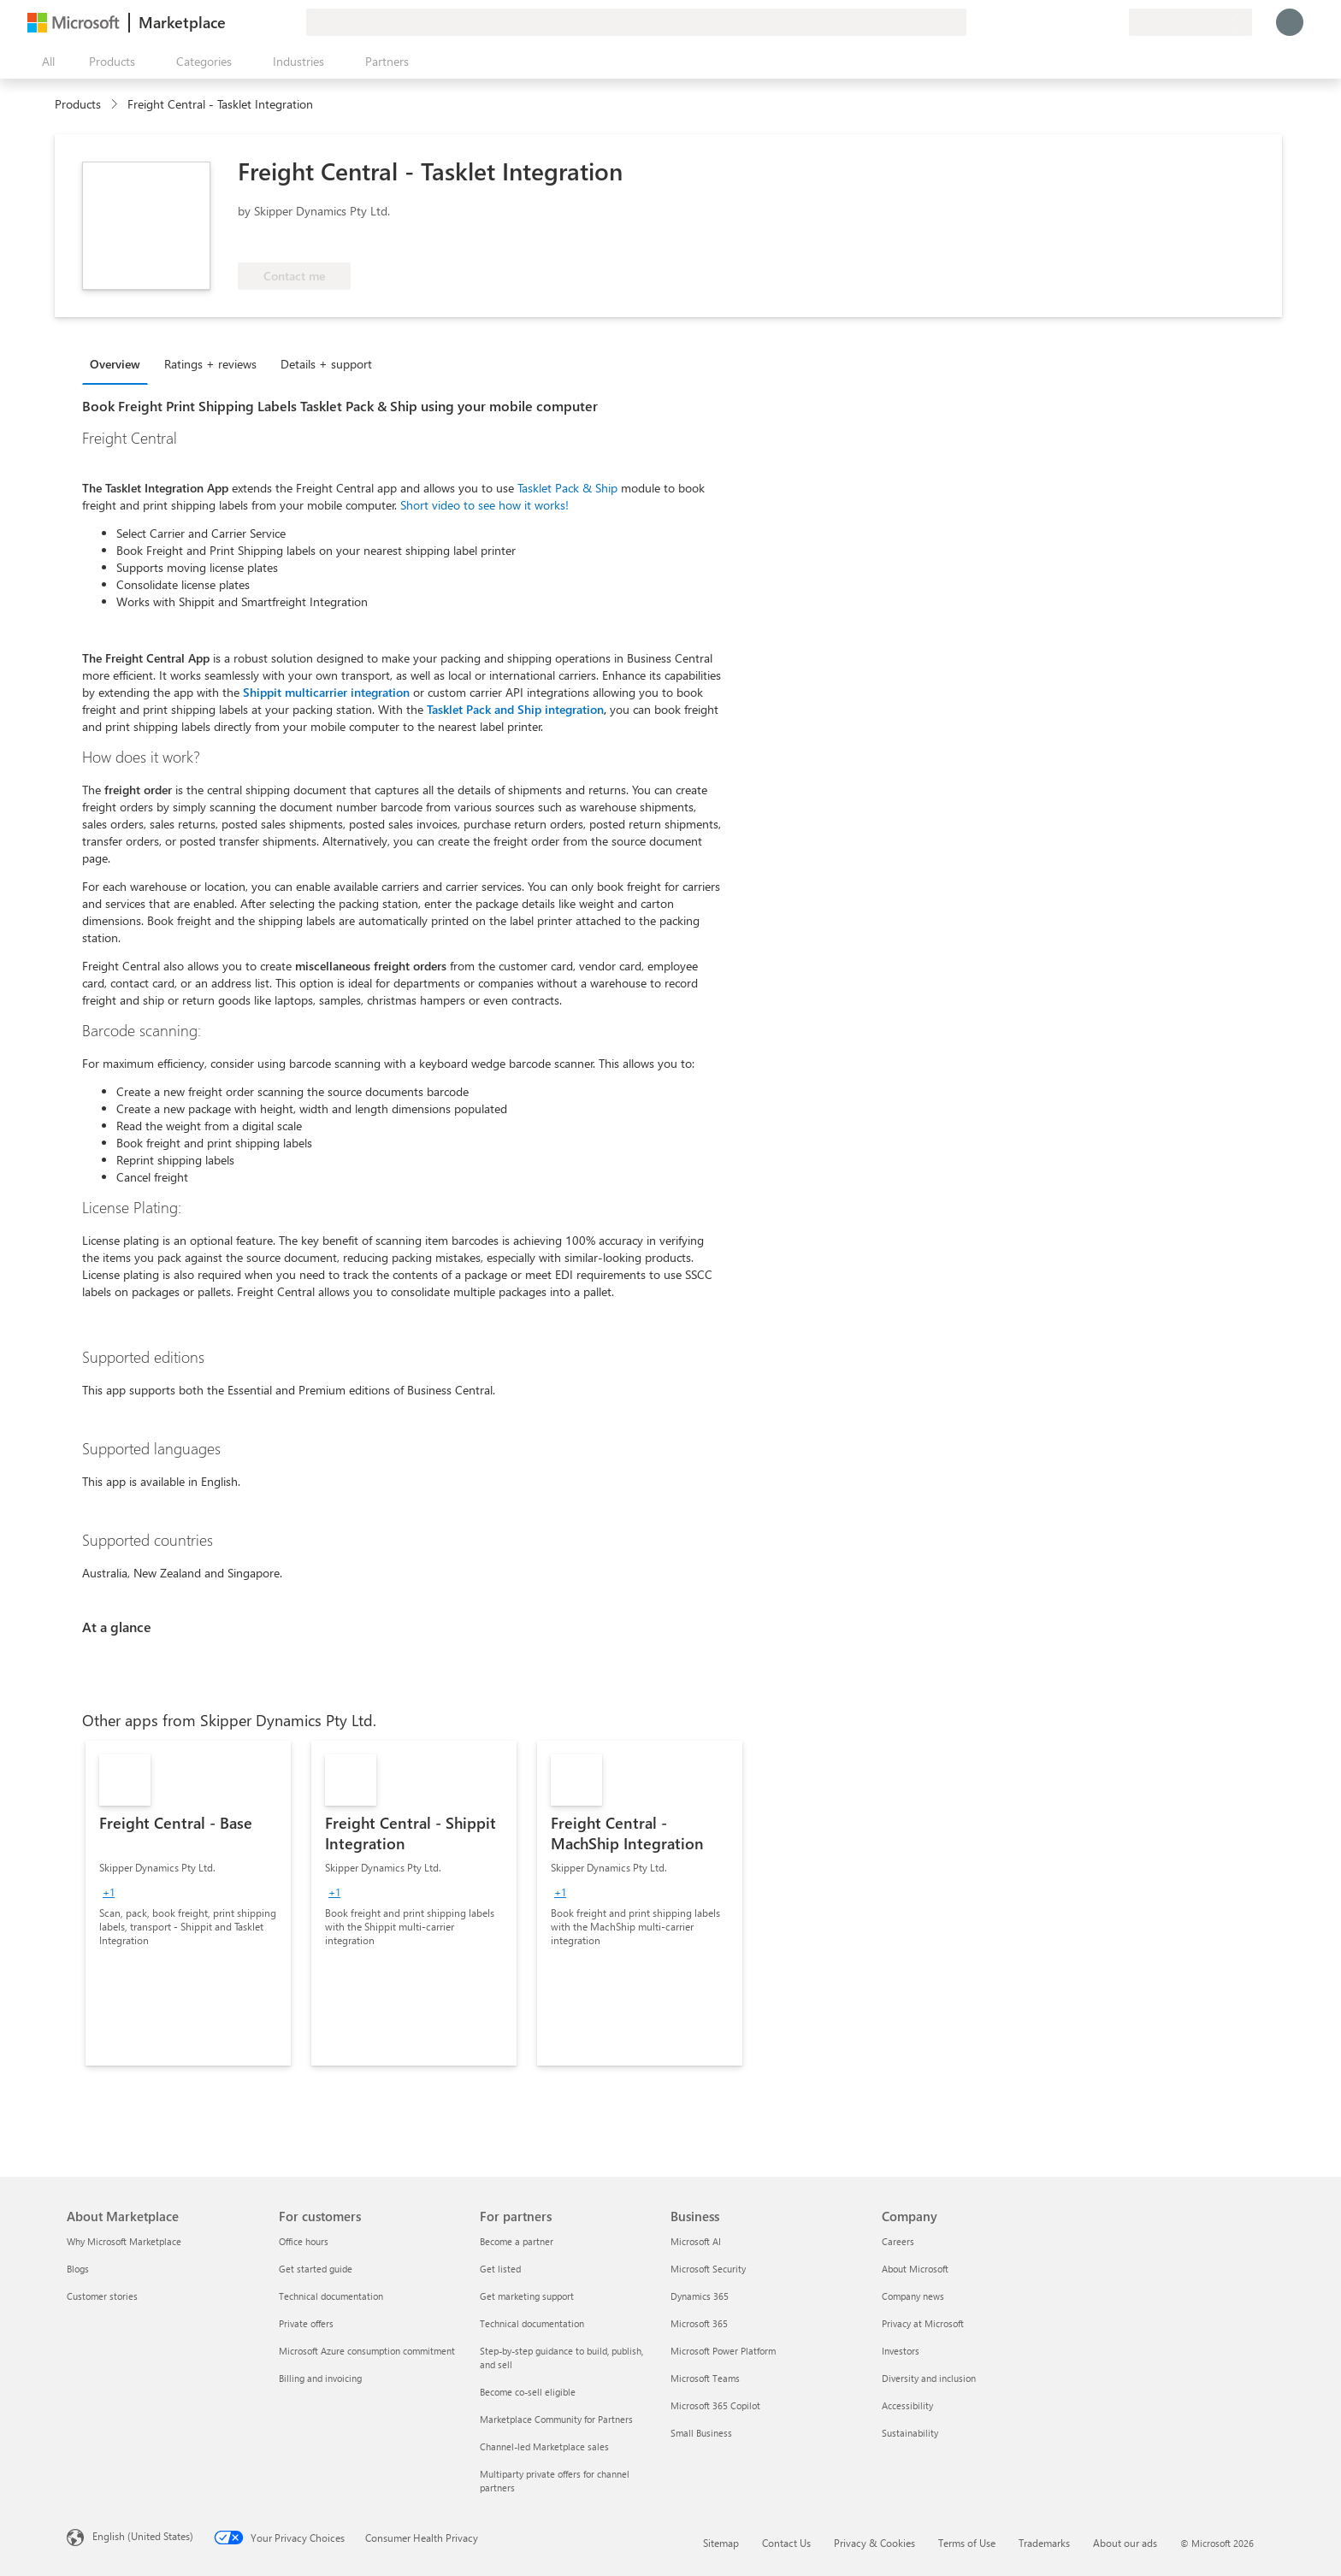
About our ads (1125, 2542)
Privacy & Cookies (874, 2542)
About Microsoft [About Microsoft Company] (915, 2268)
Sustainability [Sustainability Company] (910, 2432)
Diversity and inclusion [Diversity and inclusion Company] (929, 2378)
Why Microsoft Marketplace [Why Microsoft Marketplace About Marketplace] (124, 2241)
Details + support (326, 364)
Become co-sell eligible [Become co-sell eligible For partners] (528, 2391)
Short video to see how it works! (484, 505)
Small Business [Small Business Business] (701, 2432)
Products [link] (78, 104)
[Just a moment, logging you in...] (1290, 22)
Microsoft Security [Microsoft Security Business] (708, 2268)
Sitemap (721, 2542)
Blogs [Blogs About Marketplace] (78, 2268)
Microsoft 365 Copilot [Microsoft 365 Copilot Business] (715, 2405)
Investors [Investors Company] (900, 2350)
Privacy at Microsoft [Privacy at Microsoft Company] (923, 2323)
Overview (115, 364)
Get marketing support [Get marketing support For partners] (527, 2296)
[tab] (119, 363)
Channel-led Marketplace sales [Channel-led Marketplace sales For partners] (544, 2446)
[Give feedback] (1053, 22)
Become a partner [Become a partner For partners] (516, 2241)
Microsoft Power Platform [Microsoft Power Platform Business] (723, 2350)
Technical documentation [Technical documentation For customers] (331, 2296)
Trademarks (1044, 2542)
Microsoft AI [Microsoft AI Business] (695, 2241)
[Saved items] (1095, 22)
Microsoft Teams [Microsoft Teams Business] (705, 2378)
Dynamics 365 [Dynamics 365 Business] (699, 2296)
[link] (188, 1903)
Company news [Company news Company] (913, 2296)
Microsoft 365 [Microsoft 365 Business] (699, 2323)
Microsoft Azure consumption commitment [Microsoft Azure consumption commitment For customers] (367, 2350)
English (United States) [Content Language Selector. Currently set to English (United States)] (142, 2536)
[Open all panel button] (44, 61)
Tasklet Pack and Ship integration (515, 709)
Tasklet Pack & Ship (567, 488)
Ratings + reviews (210, 364)
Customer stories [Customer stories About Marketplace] (102, 2296)
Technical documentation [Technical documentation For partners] (532, 2323)
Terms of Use (966, 2542)
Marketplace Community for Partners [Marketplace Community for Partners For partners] (556, 2419)
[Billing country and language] (1190, 22)
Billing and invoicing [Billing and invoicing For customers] (320, 2378)
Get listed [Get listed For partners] (500, 2268)
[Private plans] (1115, 22)
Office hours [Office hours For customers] (303, 2241)
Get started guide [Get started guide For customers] (315, 2268)
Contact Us (786, 2542)
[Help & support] (1074, 22)
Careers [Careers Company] (898, 2241)
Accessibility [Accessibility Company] (907, 2405)
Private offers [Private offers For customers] (306, 2323)
